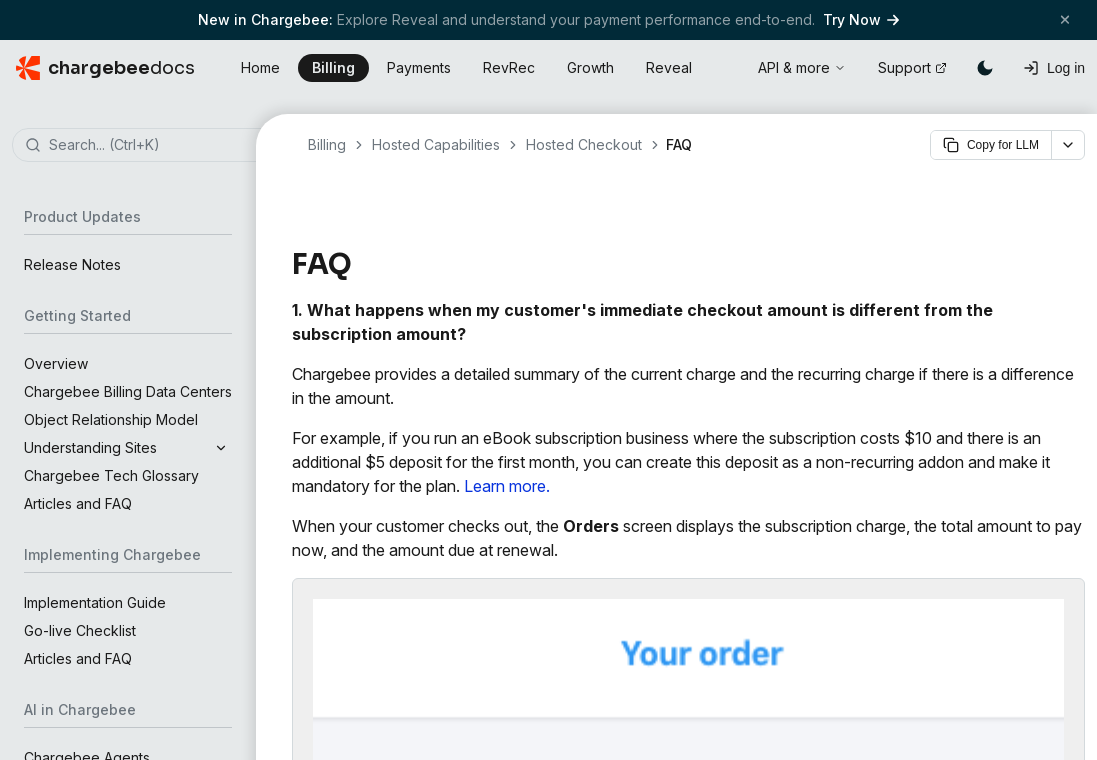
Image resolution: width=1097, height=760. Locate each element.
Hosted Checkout (584, 144)
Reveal (669, 67)
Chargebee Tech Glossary (111, 475)
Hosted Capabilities (436, 144)
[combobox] (158, 146)
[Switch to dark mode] (985, 68)
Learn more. (507, 486)
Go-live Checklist (80, 630)
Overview (56, 363)
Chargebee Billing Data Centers (128, 391)
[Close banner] (1065, 19)
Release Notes (72, 264)
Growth (590, 67)
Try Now (861, 19)
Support (912, 67)
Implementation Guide (95, 602)
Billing (333, 67)
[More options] (1068, 145)
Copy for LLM (991, 145)
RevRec (509, 67)
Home (260, 67)
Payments (419, 67)
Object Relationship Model (111, 419)
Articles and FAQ (78, 503)
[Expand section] (221, 448)
